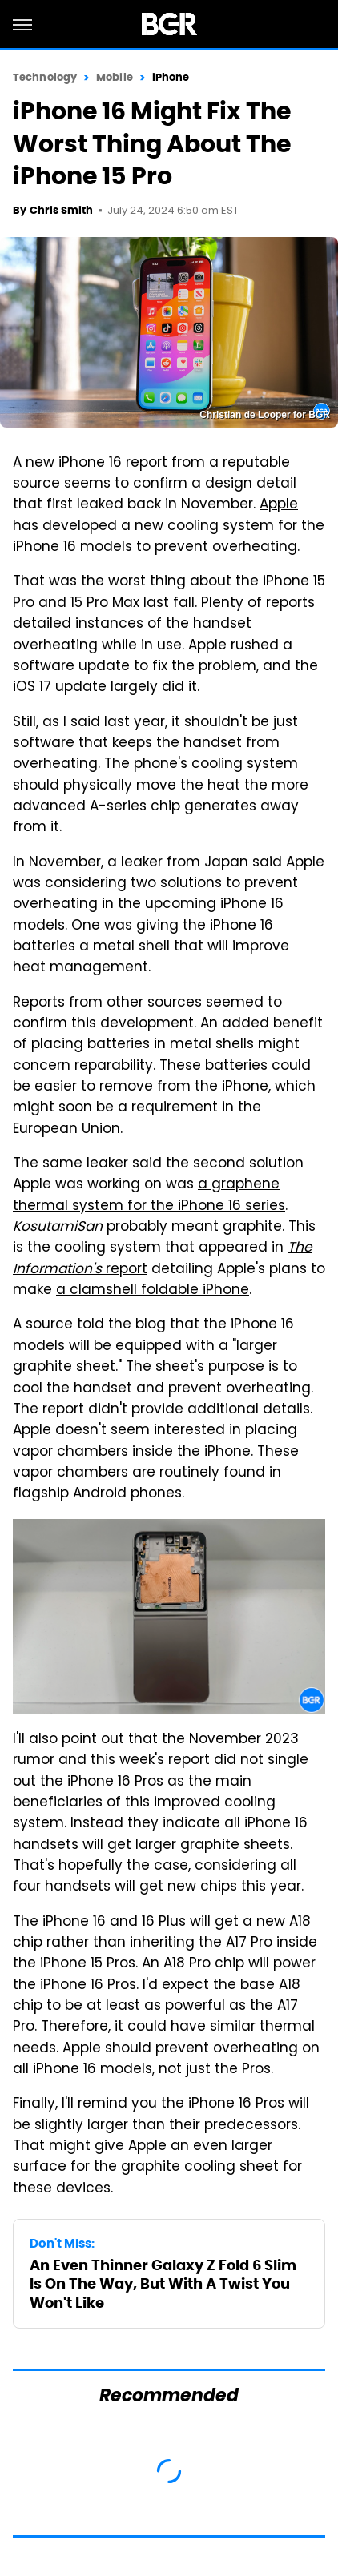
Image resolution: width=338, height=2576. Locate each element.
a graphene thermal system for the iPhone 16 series (149, 1195)
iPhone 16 (90, 463)
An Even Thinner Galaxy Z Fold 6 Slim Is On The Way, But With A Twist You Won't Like (163, 2284)
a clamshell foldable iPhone (152, 1291)
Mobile (114, 77)
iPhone (171, 77)
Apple (279, 505)
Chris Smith (61, 210)
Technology (45, 77)
